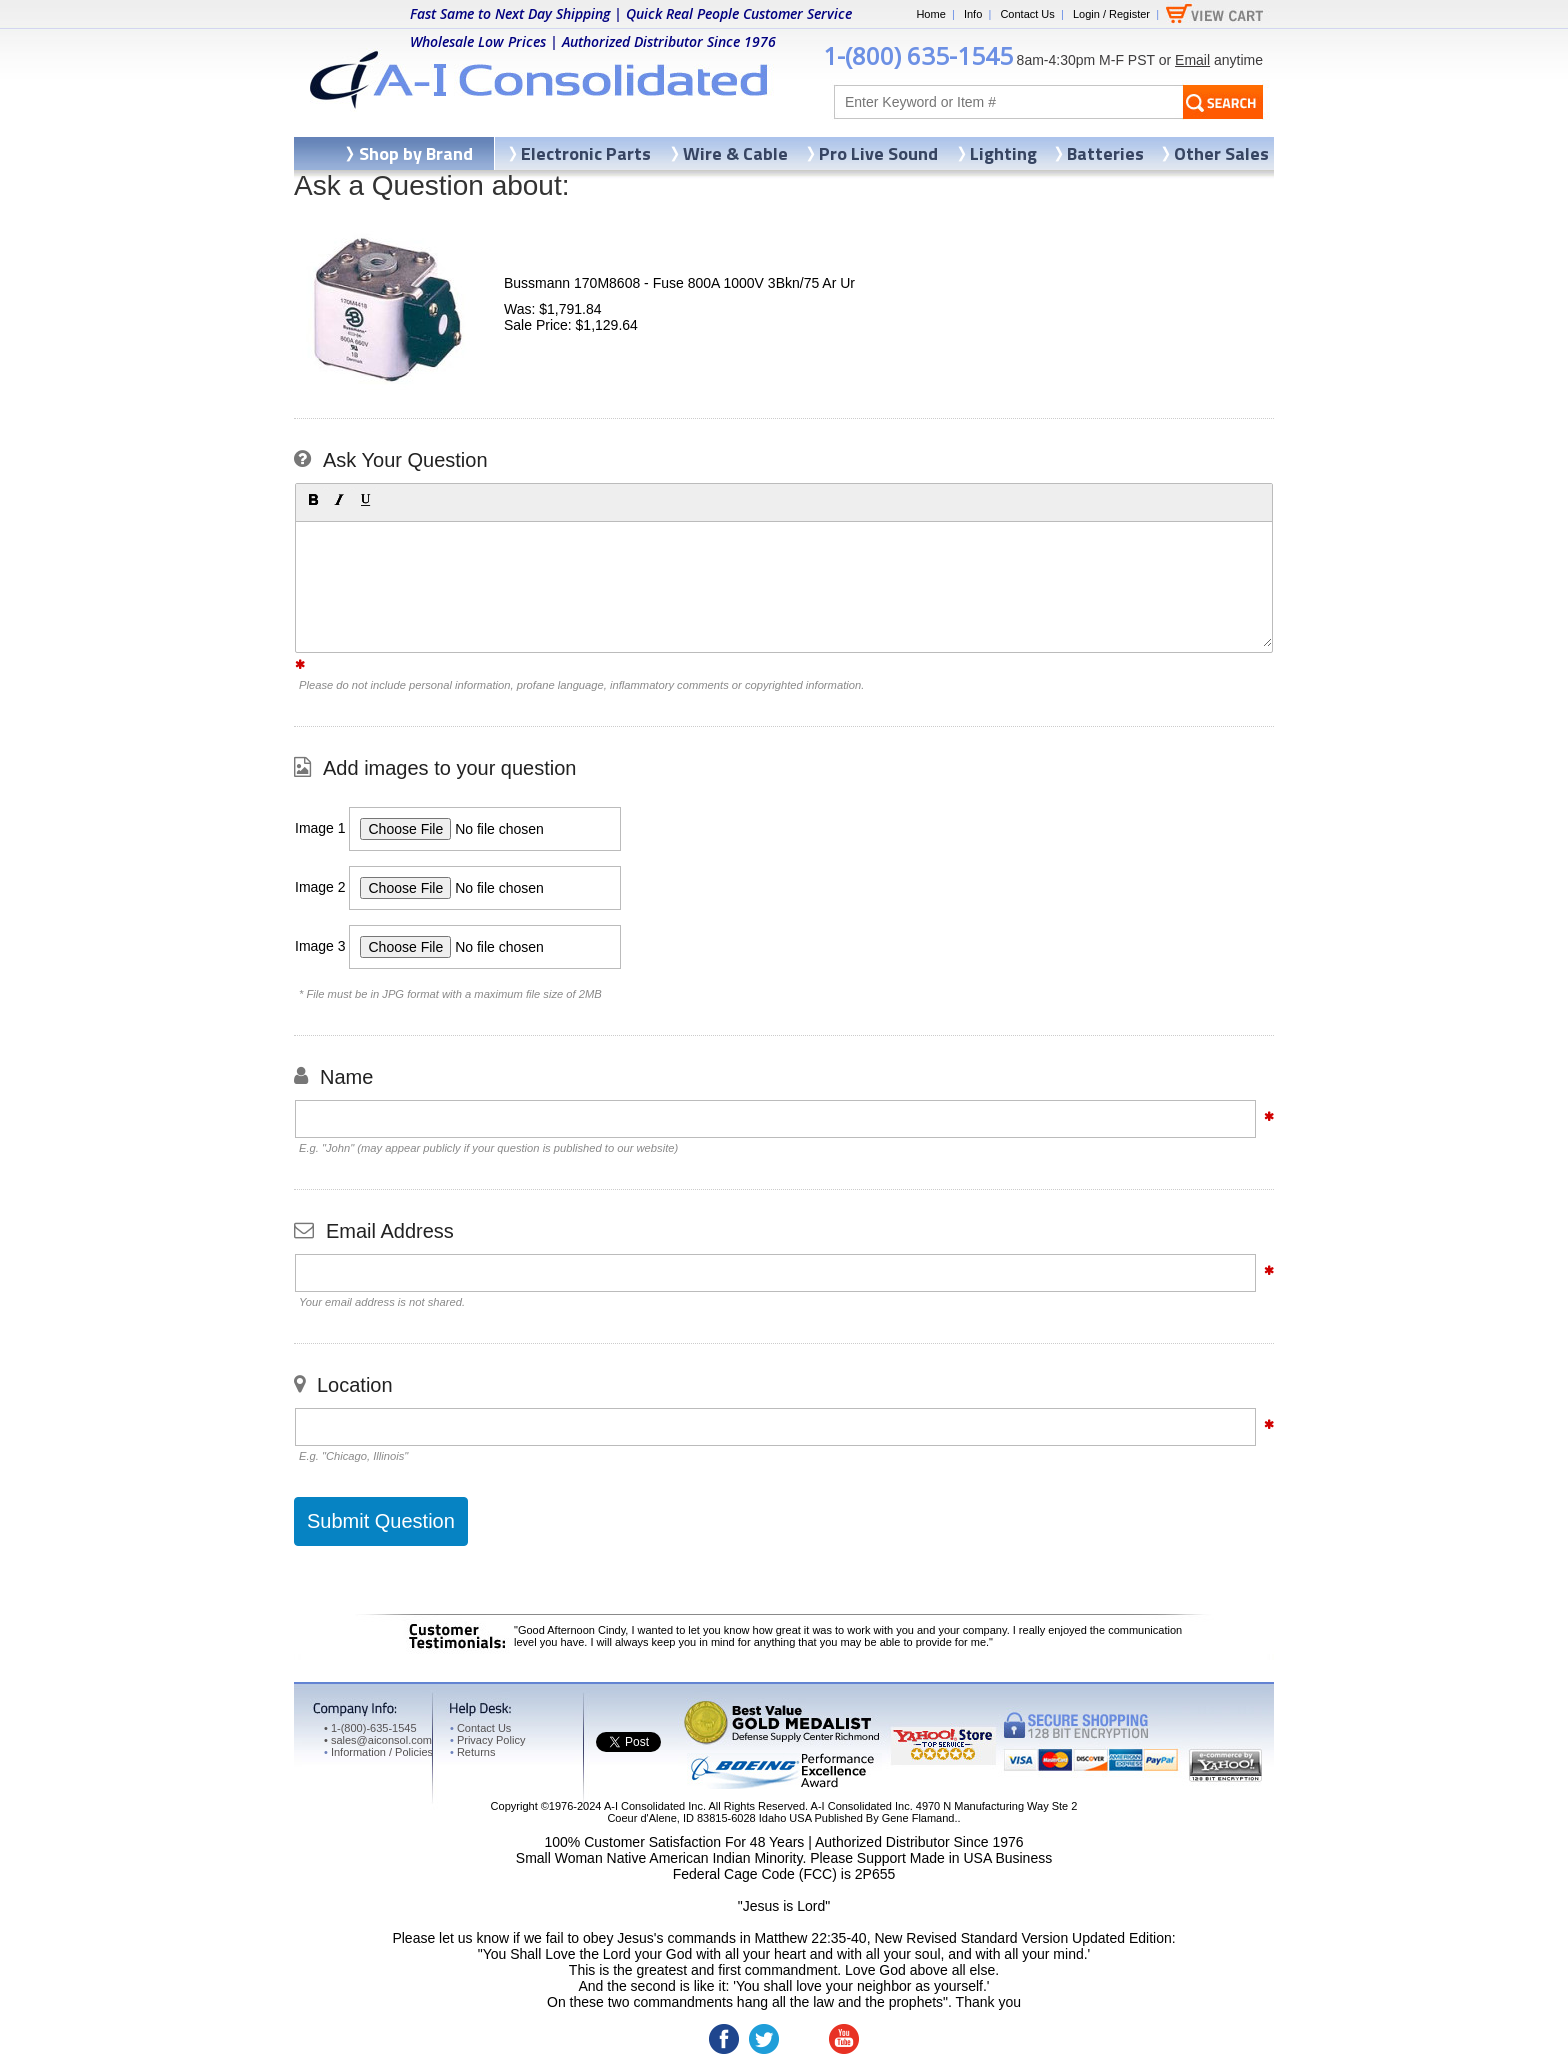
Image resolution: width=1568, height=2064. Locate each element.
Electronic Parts (586, 153)
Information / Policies (378, 1752)
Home (930, 14)
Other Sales (1221, 153)
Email (1192, 60)
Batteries (1105, 153)
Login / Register (1111, 14)
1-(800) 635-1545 (918, 55)
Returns (472, 1752)
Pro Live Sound (878, 153)
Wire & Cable (735, 153)
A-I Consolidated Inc (653, 1806)
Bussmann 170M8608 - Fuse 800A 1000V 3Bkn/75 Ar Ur (679, 283)
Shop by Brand (416, 153)
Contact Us (1027, 14)
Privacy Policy (487, 1740)
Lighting (1003, 153)
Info (973, 14)
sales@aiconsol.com (381, 1740)
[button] (313, 500)
